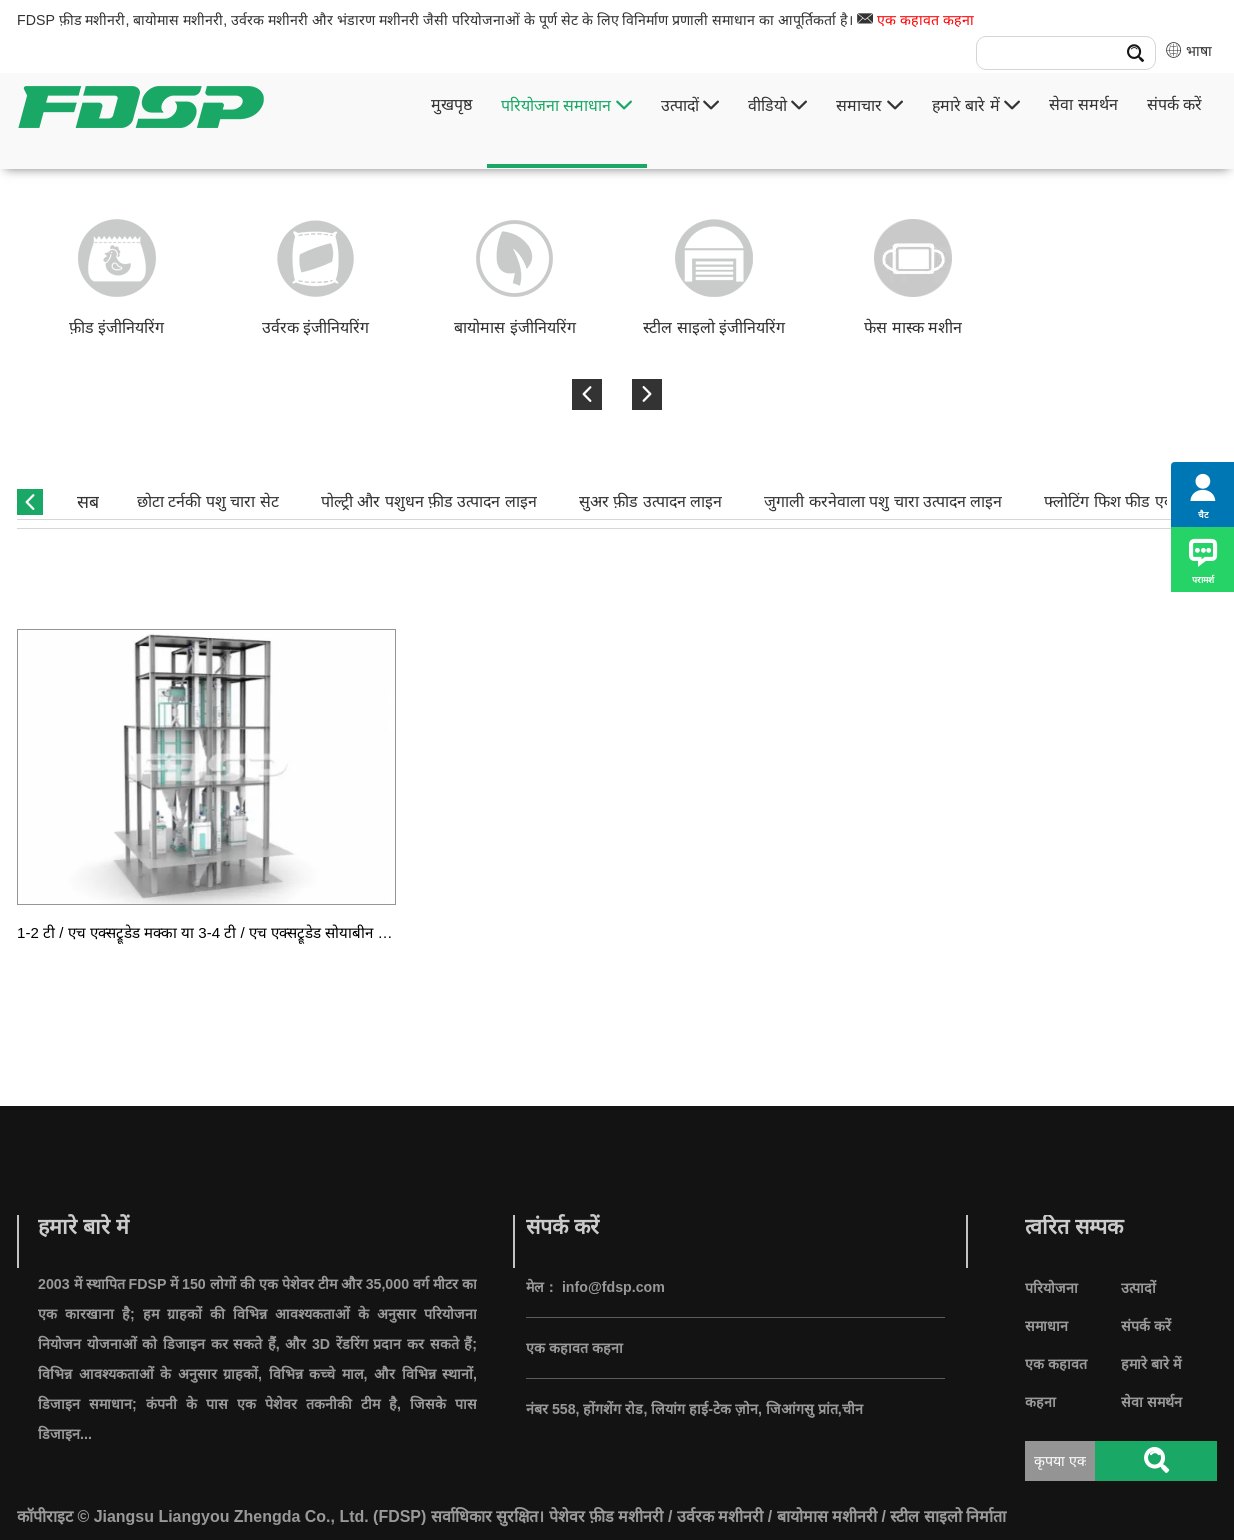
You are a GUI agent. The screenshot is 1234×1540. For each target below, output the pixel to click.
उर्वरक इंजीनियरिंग (315, 327)
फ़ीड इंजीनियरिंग (116, 327)
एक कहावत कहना (925, 20)
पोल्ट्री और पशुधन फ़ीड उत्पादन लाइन (429, 501)
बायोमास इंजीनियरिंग (514, 327)
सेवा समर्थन (1083, 104)
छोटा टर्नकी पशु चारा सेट (208, 501)
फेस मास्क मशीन (913, 327)
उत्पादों (690, 105)
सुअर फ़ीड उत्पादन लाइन (650, 501)
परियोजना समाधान (566, 105)
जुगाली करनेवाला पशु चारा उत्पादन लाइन (883, 501)
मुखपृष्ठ (451, 104)
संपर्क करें (1174, 104)
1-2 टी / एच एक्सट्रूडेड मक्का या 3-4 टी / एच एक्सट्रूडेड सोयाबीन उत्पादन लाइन (234, 932)
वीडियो (777, 105)
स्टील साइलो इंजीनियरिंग (714, 327)
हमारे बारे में (976, 105)
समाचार (869, 105)
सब (88, 502)
